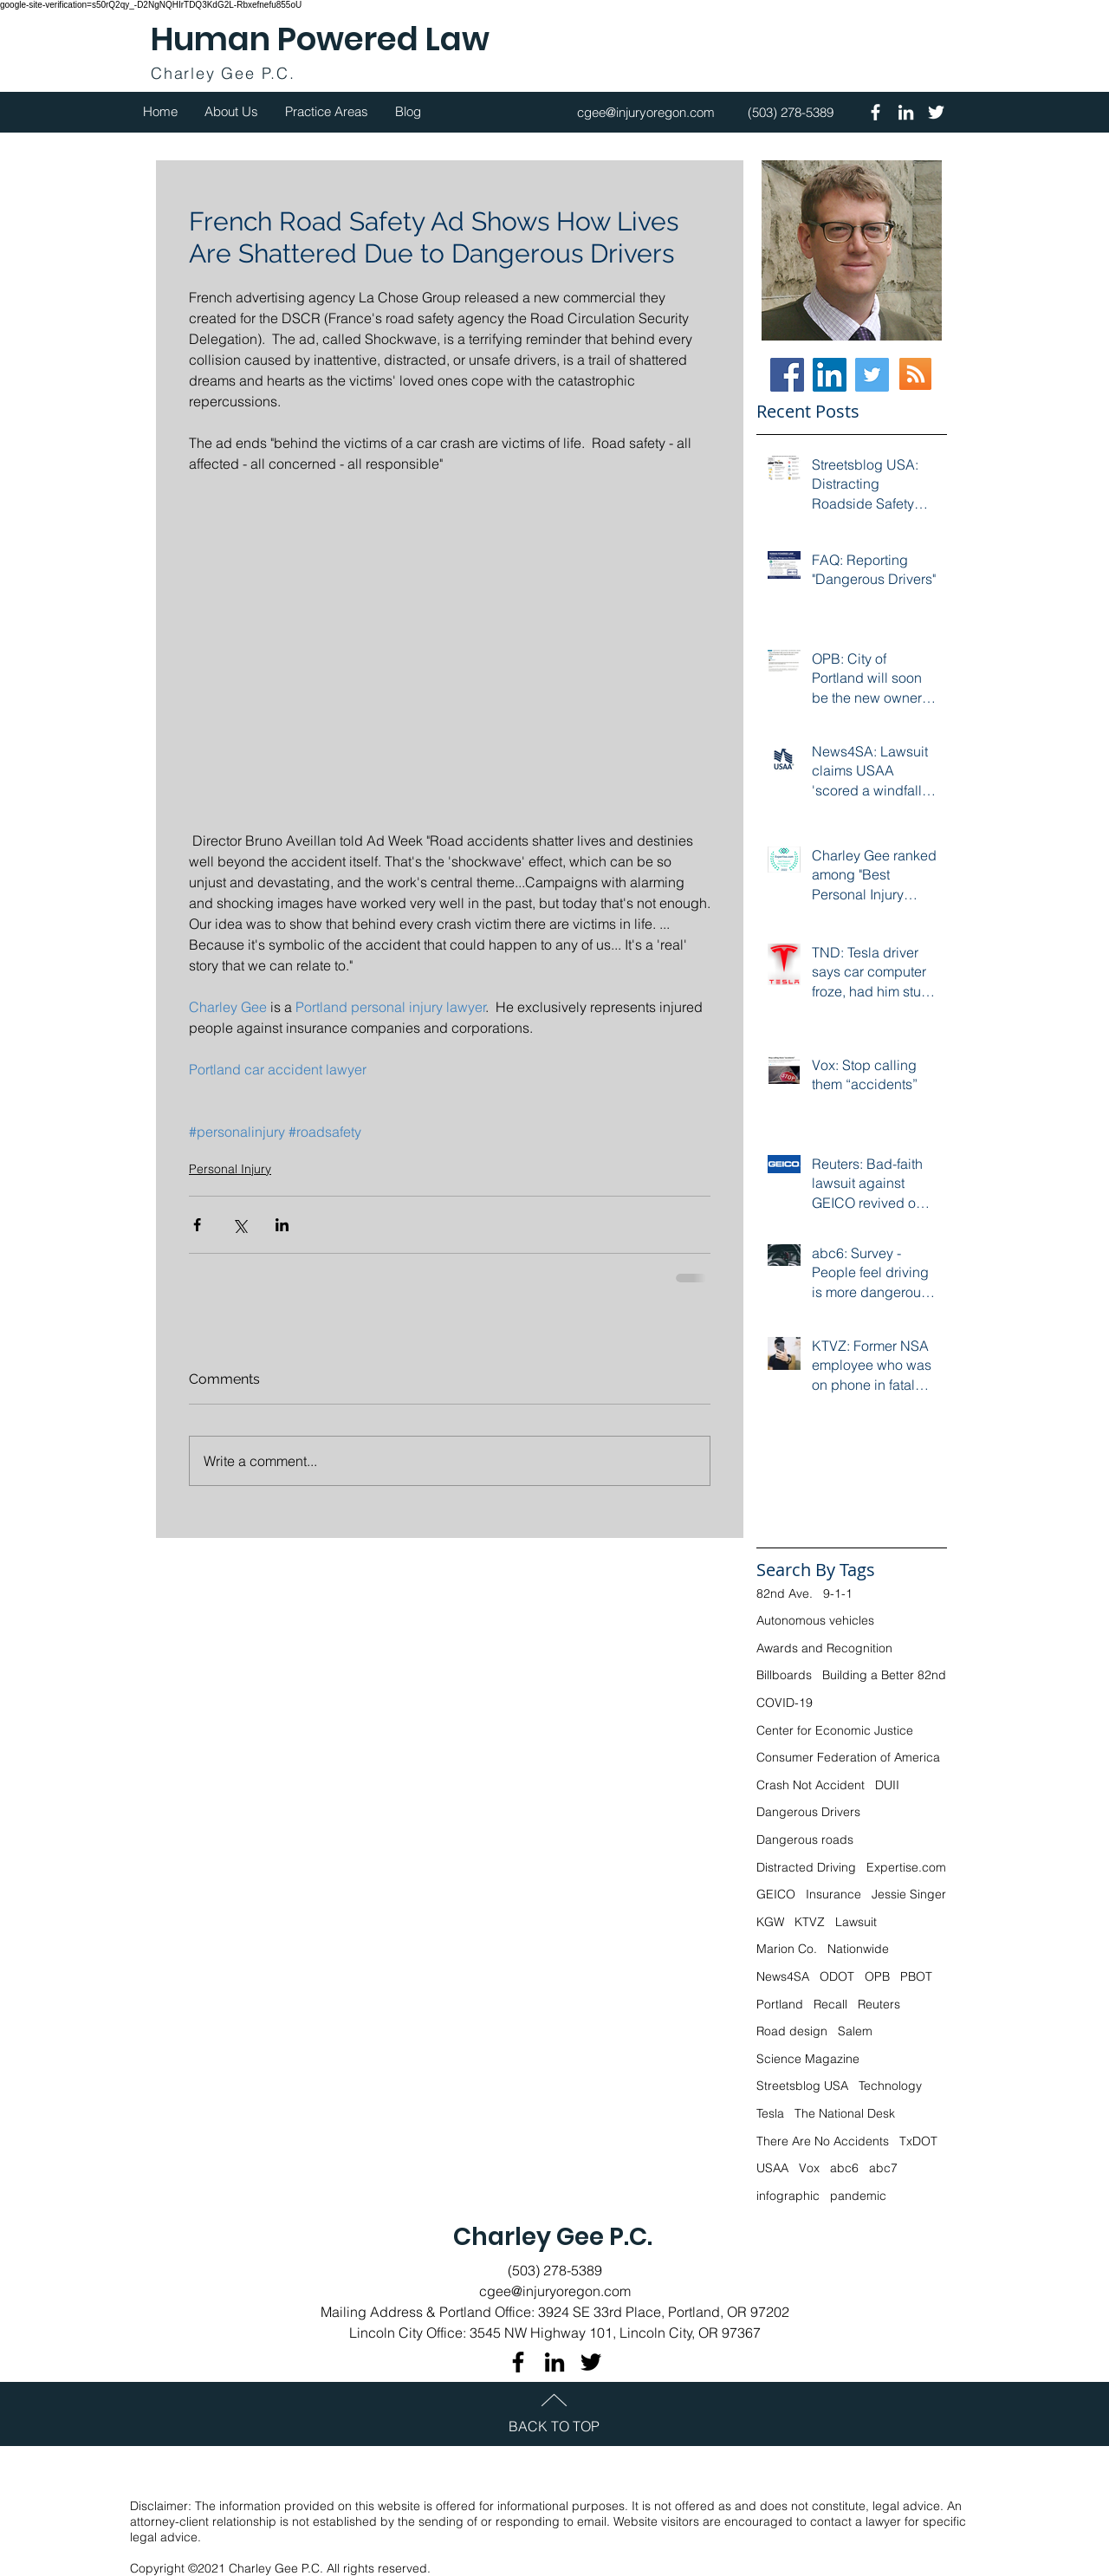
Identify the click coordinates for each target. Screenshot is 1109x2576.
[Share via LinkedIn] (282, 1225)
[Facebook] (787, 375)
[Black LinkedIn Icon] (554, 2362)
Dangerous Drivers (808, 1812)
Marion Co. (786, 1948)
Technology (890, 2085)
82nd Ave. (784, 1593)
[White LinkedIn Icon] (906, 112)
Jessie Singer (909, 1894)
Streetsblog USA (802, 2085)
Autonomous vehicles (815, 1620)
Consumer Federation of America (848, 1757)
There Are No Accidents (822, 2141)
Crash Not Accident (810, 1785)
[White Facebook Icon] (875, 112)
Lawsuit (856, 1922)
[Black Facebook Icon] (518, 2362)
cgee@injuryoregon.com (555, 2291)
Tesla (770, 2113)
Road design (791, 2031)
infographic (788, 2195)
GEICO (775, 1894)
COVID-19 (784, 1702)
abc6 (844, 2168)
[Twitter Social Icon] (872, 375)
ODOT (837, 1976)
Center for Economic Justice (834, 1730)
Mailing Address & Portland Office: (429, 2311)
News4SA (782, 1976)
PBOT (916, 1976)
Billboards (784, 1675)
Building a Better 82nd (884, 1675)
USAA (772, 2168)
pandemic (858, 2195)
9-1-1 (838, 1593)
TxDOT (918, 2141)
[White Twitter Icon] (936, 112)
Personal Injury (230, 1169)
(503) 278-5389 (555, 2270)
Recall (830, 2004)
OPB (877, 1976)
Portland (779, 2004)
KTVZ (809, 1922)
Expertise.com (906, 1867)
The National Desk (844, 2113)
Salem (855, 2031)
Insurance (833, 1894)
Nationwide (858, 1948)
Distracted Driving (806, 1867)
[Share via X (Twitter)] (239, 1225)
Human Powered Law (320, 39)
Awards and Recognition (824, 1648)
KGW (770, 1922)
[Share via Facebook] (197, 1225)
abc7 (883, 2168)
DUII (887, 1785)
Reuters (879, 2004)
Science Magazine (807, 2059)
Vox (809, 2168)
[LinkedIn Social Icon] (829, 375)
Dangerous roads (804, 1839)
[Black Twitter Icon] (591, 2362)
